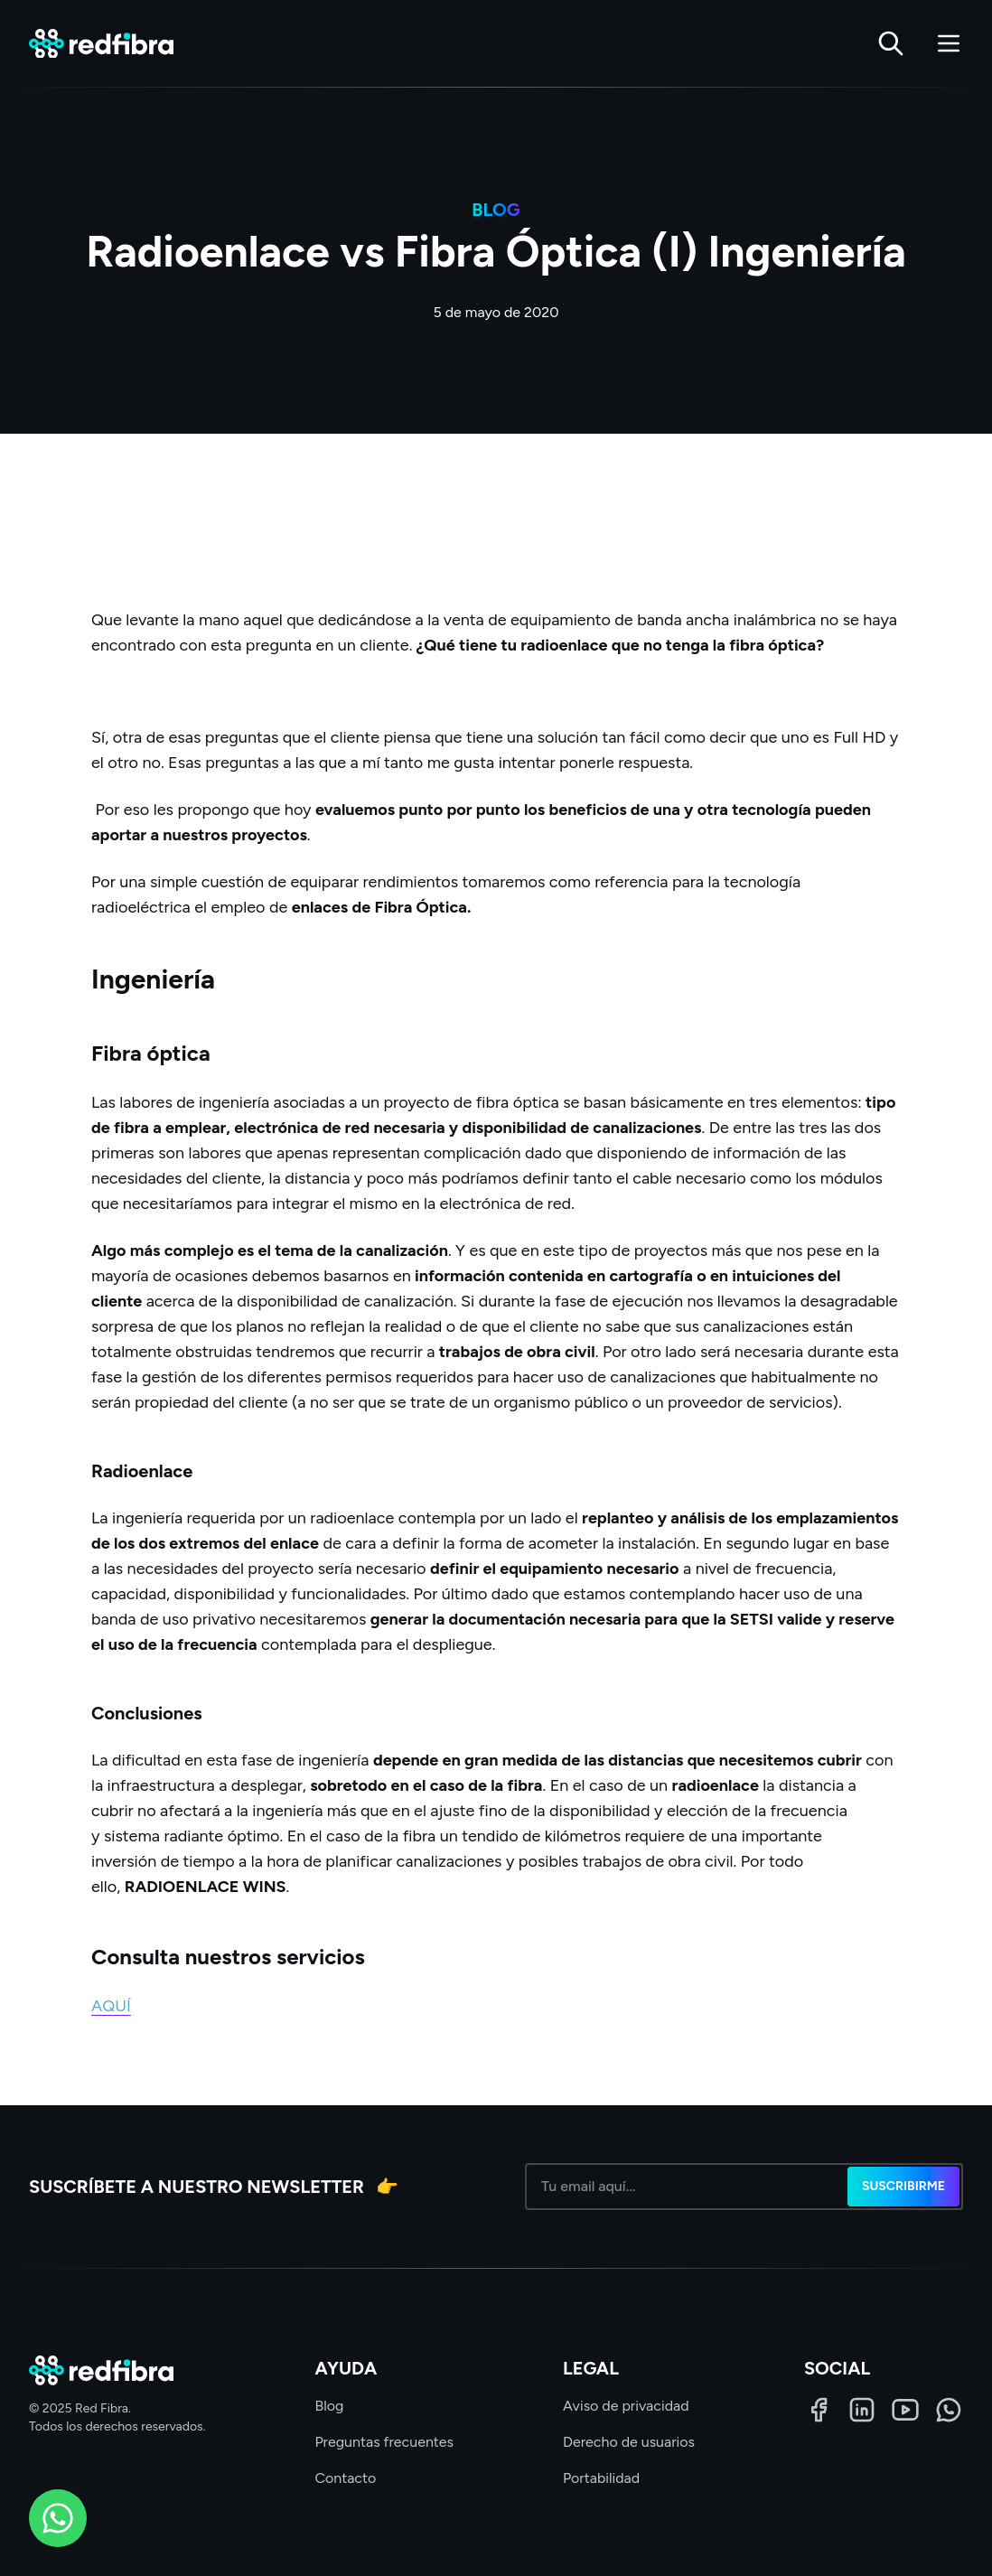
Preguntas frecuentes (384, 2441)
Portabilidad (601, 2478)
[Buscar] (890, 43)
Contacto (345, 2478)
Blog (328, 2405)
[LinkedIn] (861, 2409)
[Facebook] (818, 2409)
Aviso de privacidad (626, 2405)
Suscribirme (903, 2186)
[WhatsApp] (948, 2409)
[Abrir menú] (948, 43)
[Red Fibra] (101, 44)
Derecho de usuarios (629, 2441)
